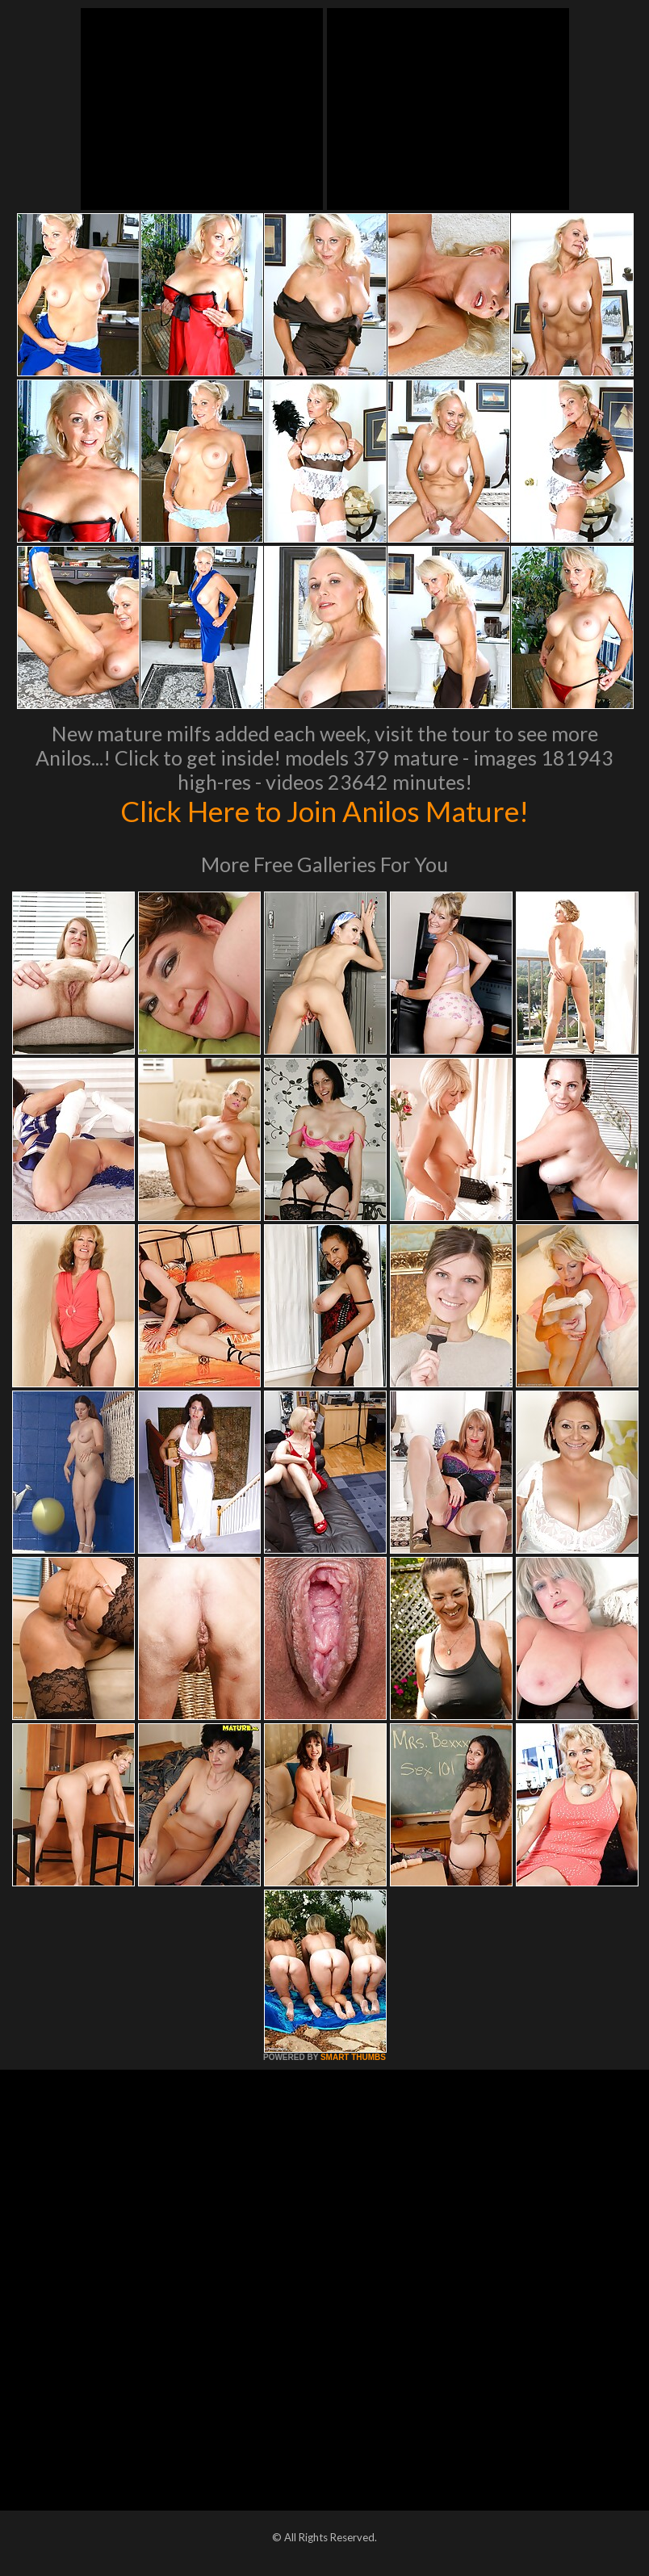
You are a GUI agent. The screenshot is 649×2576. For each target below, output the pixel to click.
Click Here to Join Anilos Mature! (324, 811)
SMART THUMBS (353, 2057)
